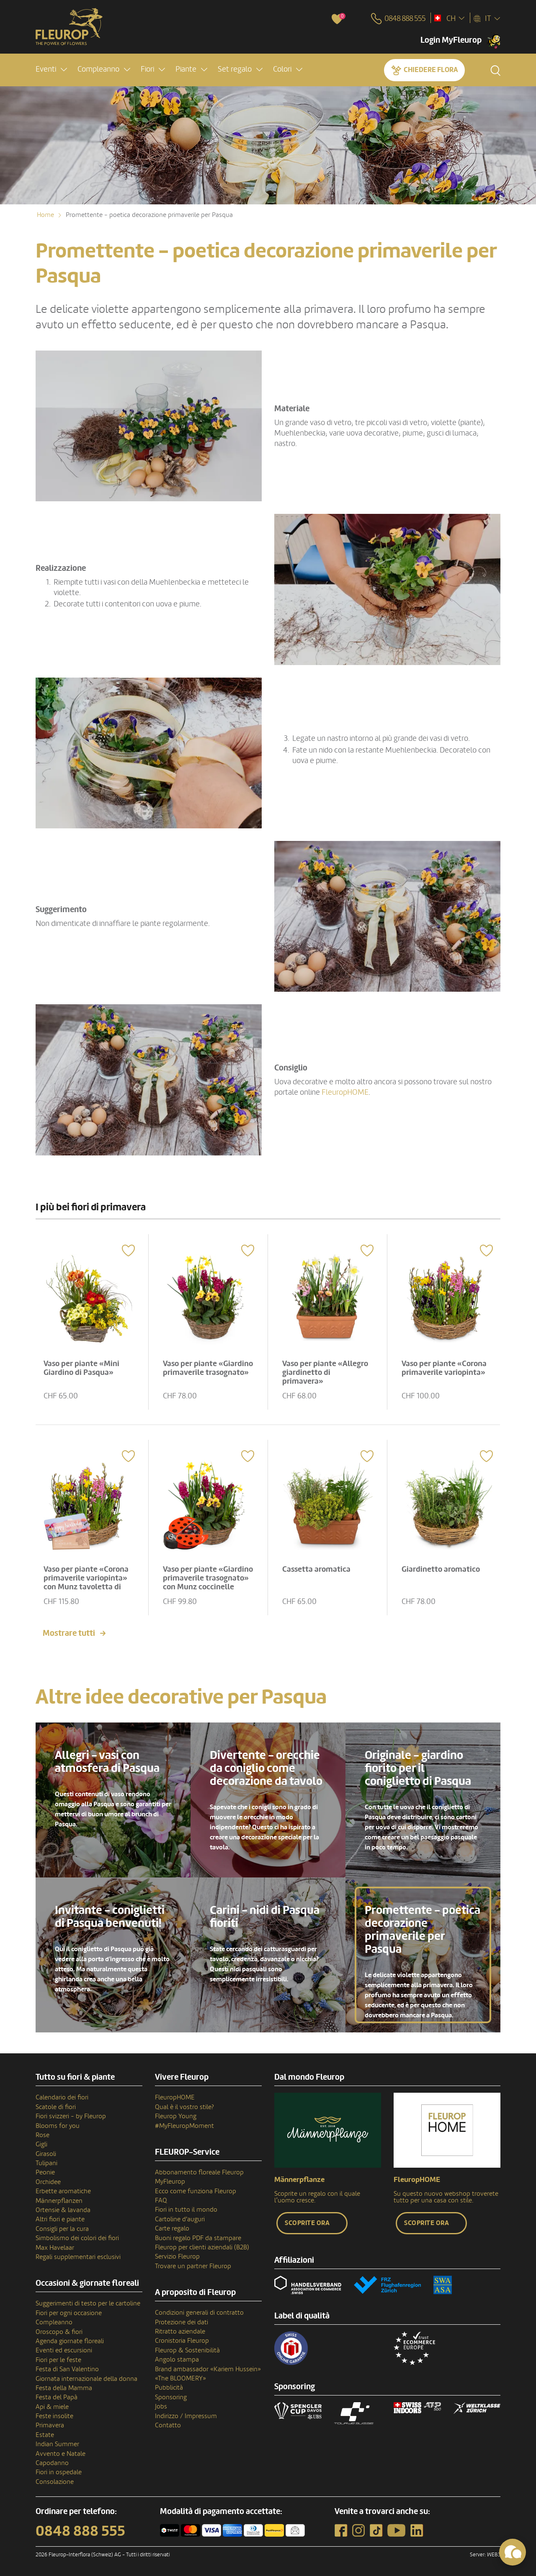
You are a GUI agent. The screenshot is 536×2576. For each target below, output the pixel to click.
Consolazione (55, 2480)
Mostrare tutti (69, 1632)
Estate (45, 2433)
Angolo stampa (177, 2358)
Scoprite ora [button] (307, 2222)
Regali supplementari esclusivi (78, 2255)
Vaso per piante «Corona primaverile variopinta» (444, 1367)
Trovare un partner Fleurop (193, 2265)
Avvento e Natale (60, 2452)
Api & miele (52, 2405)
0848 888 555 (80, 2530)
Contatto (168, 2424)
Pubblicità (169, 2386)
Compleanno (54, 2321)
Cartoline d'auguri (180, 2218)
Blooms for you (58, 2124)
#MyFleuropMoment (184, 2124)
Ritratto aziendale (180, 2330)
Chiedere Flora (431, 69)
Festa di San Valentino (67, 2368)
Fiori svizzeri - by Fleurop (71, 2115)
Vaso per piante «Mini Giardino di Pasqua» (82, 1367)
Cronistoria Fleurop (182, 2340)
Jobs (161, 2405)
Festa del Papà (56, 2396)
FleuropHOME (345, 1092)
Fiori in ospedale (59, 2471)
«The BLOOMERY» (180, 2377)
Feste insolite (54, 2415)
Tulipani (46, 2162)
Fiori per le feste (58, 2358)
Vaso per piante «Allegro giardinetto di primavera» (326, 1371)
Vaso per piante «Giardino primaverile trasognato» (202, 1371)
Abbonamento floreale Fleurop (199, 2171)
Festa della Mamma (64, 2386)
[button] (51, 69)
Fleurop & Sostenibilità (187, 2349)
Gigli (41, 2143)
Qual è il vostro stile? (184, 2105)
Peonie (45, 2171)
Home (45, 215)
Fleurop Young (175, 2115)
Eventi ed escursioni (64, 2349)
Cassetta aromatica (317, 1568)
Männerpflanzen (59, 2199)
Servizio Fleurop (177, 2255)
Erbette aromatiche (63, 2190)
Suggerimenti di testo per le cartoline (88, 2302)
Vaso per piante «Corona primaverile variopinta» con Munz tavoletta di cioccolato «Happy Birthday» (86, 1585)
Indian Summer (57, 2443)
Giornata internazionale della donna (86, 2377)
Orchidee (48, 2180)
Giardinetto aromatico (441, 1568)
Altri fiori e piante (60, 2218)
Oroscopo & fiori (59, 2330)
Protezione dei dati (181, 2321)
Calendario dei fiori (62, 2096)
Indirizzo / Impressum (186, 2415)
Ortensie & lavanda (63, 2208)
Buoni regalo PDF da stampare (198, 2237)
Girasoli (46, 2152)
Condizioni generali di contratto (199, 2311)
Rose (42, 2134)
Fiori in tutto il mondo (186, 2208)
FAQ (161, 2199)
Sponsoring (171, 2396)
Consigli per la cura (62, 2227)
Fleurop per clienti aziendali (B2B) (202, 2246)
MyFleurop (170, 2180)
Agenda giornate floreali (70, 2340)
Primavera (50, 2424)
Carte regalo (172, 2227)
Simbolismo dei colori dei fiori (77, 2237)
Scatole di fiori (56, 2105)
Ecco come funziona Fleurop (195, 2190)
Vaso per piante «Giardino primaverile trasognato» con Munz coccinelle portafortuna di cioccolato (205, 1585)
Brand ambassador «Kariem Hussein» (208, 2368)
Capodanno (52, 2461)
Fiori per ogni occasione (69, 2312)
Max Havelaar (55, 2246)
